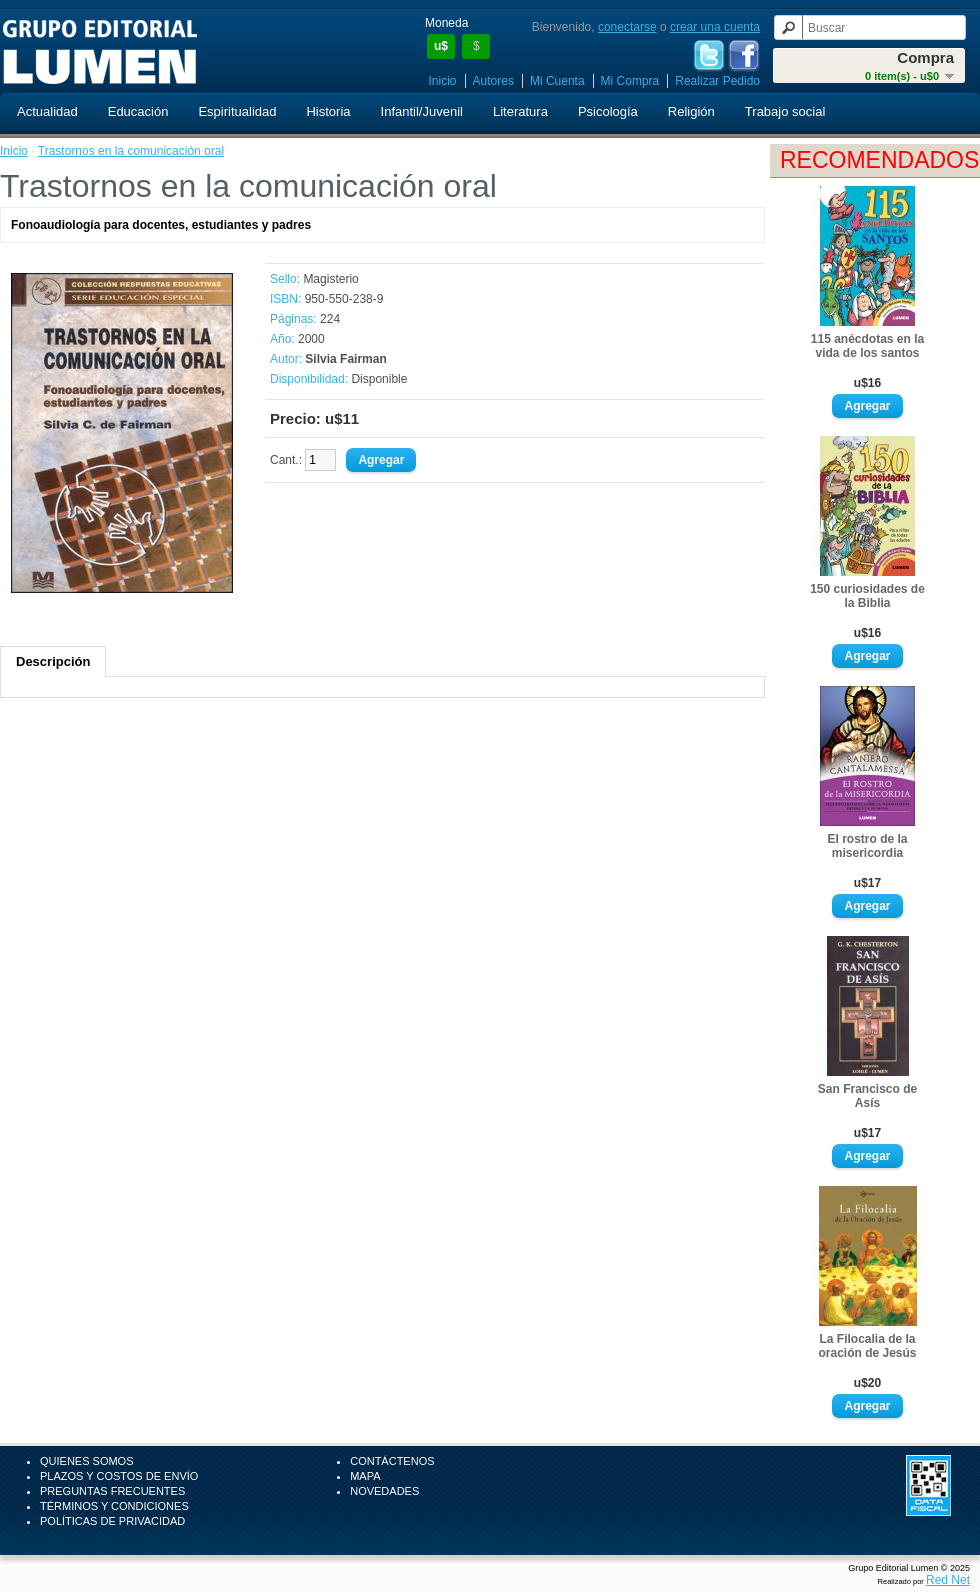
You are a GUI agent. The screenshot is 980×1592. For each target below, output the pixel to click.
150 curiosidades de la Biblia (867, 596)
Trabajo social (785, 111)
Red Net (948, 1580)
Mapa (365, 1476)
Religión (691, 111)
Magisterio (330, 279)
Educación (138, 111)
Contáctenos (392, 1461)
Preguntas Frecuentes (112, 1491)
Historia (328, 111)
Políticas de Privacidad (112, 1521)
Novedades (384, 1491)
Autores (493, 81)
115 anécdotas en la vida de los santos (867, 346)
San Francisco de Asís (867, 1096)
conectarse (627, 27)
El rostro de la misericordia (867, 846)
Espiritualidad (237, 111)
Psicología (608, 111)
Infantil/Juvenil (422, 111)
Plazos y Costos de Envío (119, 1476)
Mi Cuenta (557, 81)
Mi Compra (630, 81)
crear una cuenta (715, 27)
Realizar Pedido (717, 81)
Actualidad (47, 111)
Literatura (520, 111)
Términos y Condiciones (114, 1506)
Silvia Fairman (345, 359)
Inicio (443, 81)
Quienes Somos (87, 1461)
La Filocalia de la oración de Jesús (867, 1346)
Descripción (53, 661)
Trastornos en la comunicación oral (131, 151)
